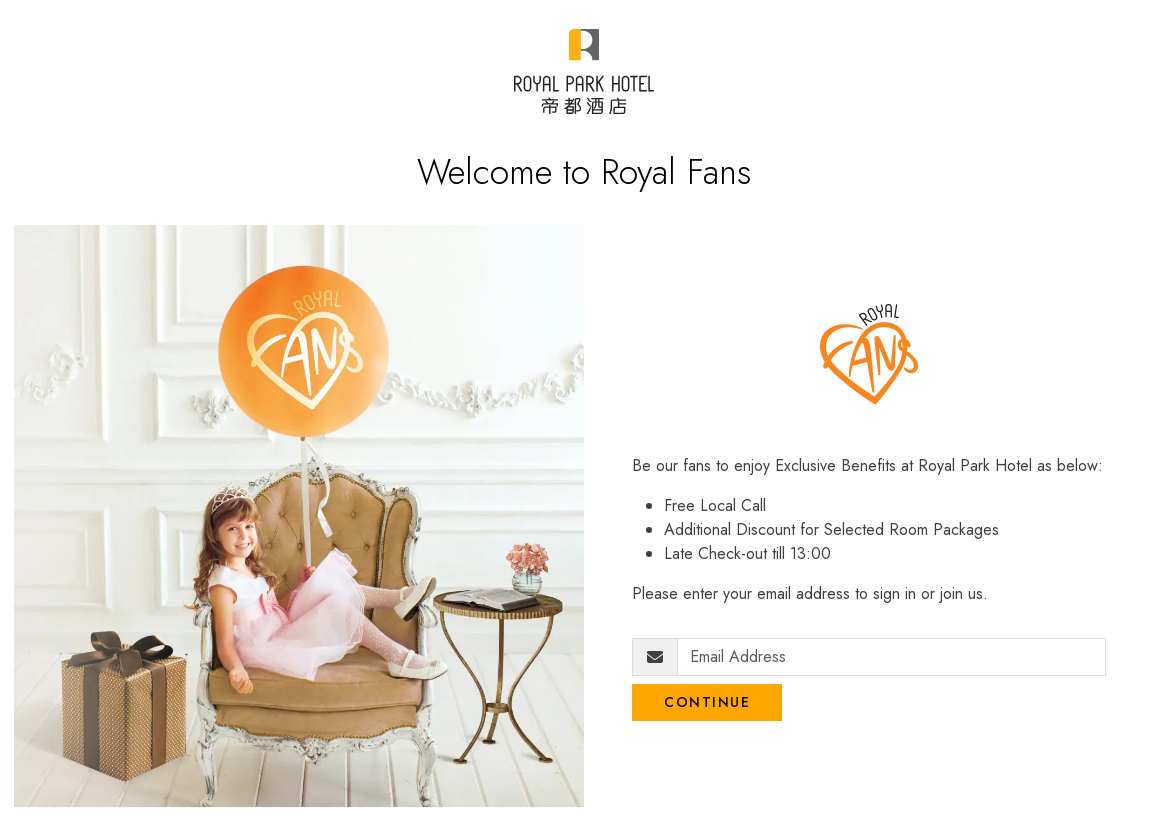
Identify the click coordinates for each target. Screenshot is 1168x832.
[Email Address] (891, 657)
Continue (707, 702)
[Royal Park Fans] (583, 71)
